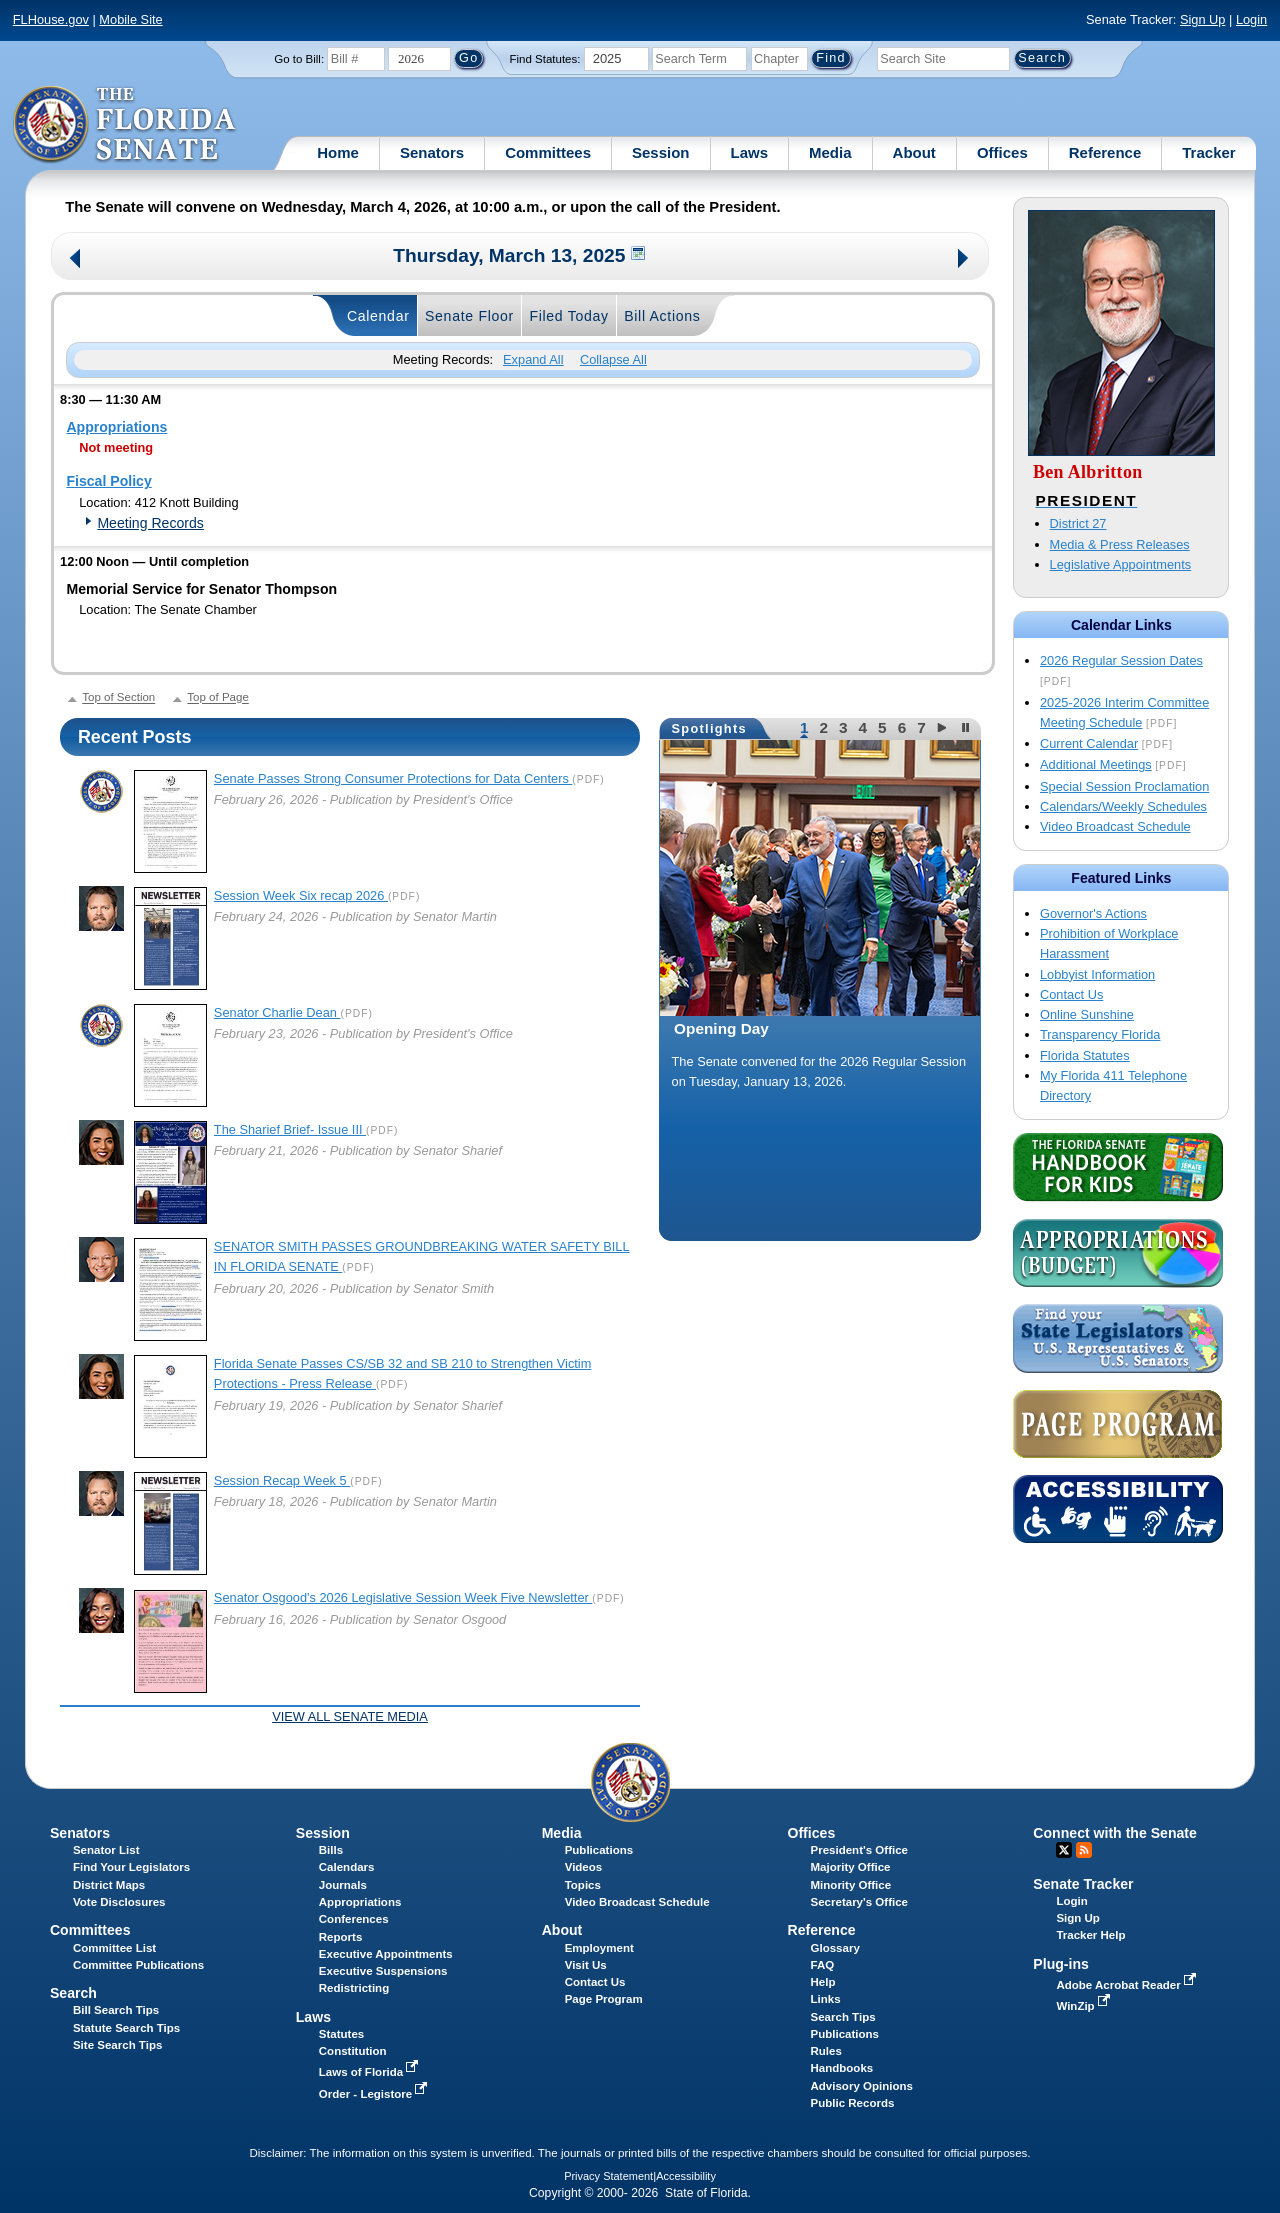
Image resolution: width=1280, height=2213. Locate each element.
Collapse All (613, 359)
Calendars (347, 1867)
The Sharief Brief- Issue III (290, 1129)
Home (338, 152)
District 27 (1078, 523)
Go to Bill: (299, 59)
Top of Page (217, 698)
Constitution (353, 2051)
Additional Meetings (1096, 764)
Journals (343, 1885)
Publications (599, 1850)
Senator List (106, 1850)
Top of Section (118, 698)
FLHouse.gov (51, 19)
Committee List (114, 1948)
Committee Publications (138, 1965)
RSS (1084, 1850)
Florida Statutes (1085, 1055)
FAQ (823, 1965)
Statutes (341, 2034)
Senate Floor (469, 316)
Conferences (354, 1919)
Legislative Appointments (1121, 564)
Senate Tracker (1083, 1884)
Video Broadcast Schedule (1115, 826)
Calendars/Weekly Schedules (1123, 806)
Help (823, 1982)
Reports (341, 1937)
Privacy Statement (608, 2176)
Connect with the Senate (1114, 1833)
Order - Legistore (375, 2094)
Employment (599, 1948)
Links (826, 1999)
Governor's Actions (1093, 913)
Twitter (1064, 1850)
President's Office (859, 1850)
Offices (1002, 152)
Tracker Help (1090, 1935)
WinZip (1084, 2006)
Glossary (835, 1948)
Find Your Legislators (131, 1867)
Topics (583, 1885)
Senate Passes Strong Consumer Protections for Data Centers (393, 778)
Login (1251, 19)
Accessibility (686, 2176)
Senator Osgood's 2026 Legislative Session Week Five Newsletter (403, 1597)
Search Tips (843, 2017)
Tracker (1208, 152)
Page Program (604, 1999)
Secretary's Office (859, 1902)
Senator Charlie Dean (277, 1012)
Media (830, 152)
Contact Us (1071, 994)
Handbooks (842, 2068)
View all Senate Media (350, 1716)
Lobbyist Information (1097, 974)
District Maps (109, 1885)
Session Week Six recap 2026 (301, 895)
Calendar (378, 316)
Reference (1105, 152)
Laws (750, 152)
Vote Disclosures (119, 1902)
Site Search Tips (117, 2045)
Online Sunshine (1087, 1014)
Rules (826, 2051)
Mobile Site (130, 19)
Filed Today (568, 316)
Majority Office (851, 1867)
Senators (432, 152)
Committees (548, 152)
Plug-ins (1061, 1964)
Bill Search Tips (116, 2010)
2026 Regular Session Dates (1121, 660)
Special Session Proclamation (1124, 786)
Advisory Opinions (862, 2086)
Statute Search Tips (126, 2028)
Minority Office (851, 1885)
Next (964, 260)
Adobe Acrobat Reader (1128, 1985)
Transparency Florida (1100, 1034)
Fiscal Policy (108, 481)
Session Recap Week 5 (282, 1480)
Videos (584, 1867)
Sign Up (1203, 19)
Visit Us (586, 1965)
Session (661, 152)
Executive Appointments (386, 1954)
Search (73, 1993)
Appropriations (116, 427)
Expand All (533, 359)
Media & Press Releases (1120, 544)
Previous (75, 260)
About (914, 152)
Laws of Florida (371, 2072)
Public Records (853, 2103)
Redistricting (354, 1988)
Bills (331, 1850)
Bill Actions (662, 316)
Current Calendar (1089, 743)
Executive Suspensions (383, 1971)
